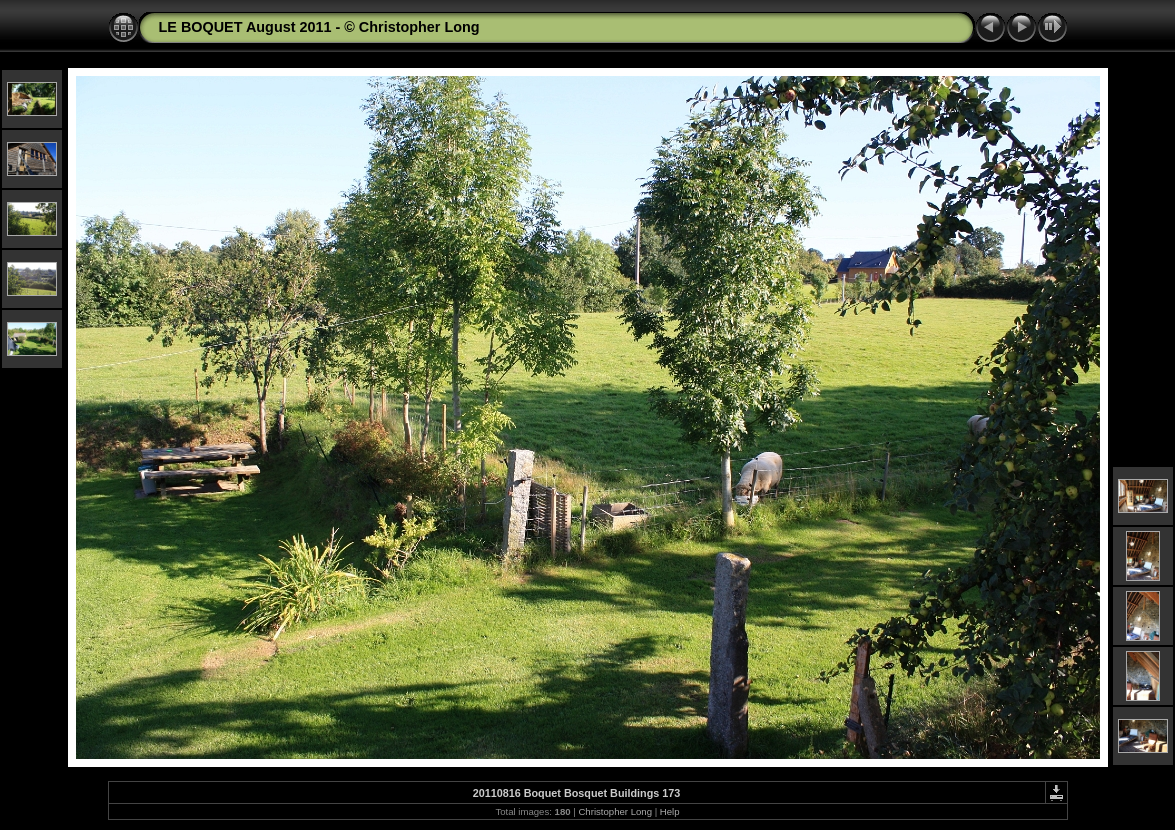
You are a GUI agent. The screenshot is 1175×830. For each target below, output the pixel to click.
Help (670, 811)
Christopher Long (615, 811)
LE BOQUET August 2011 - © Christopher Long (319, 27)
